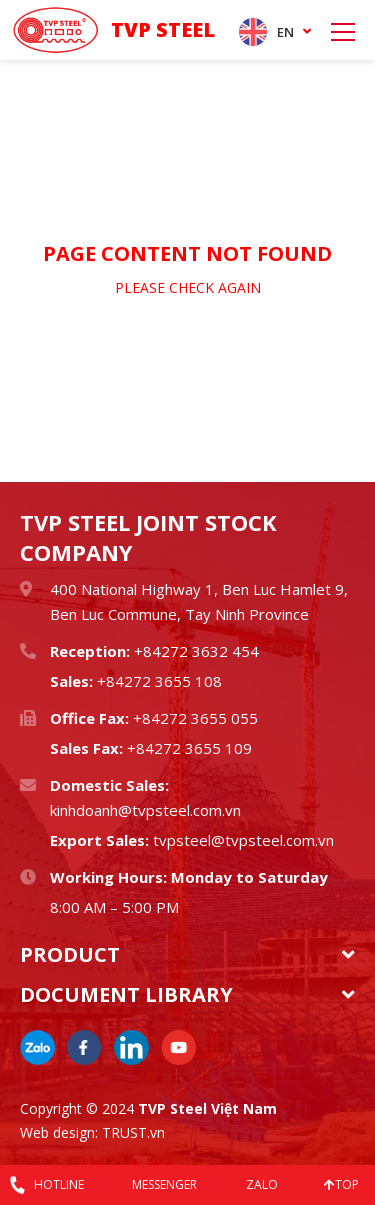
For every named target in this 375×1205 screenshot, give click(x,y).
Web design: (59, 1132)
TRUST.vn (133, 1132)
